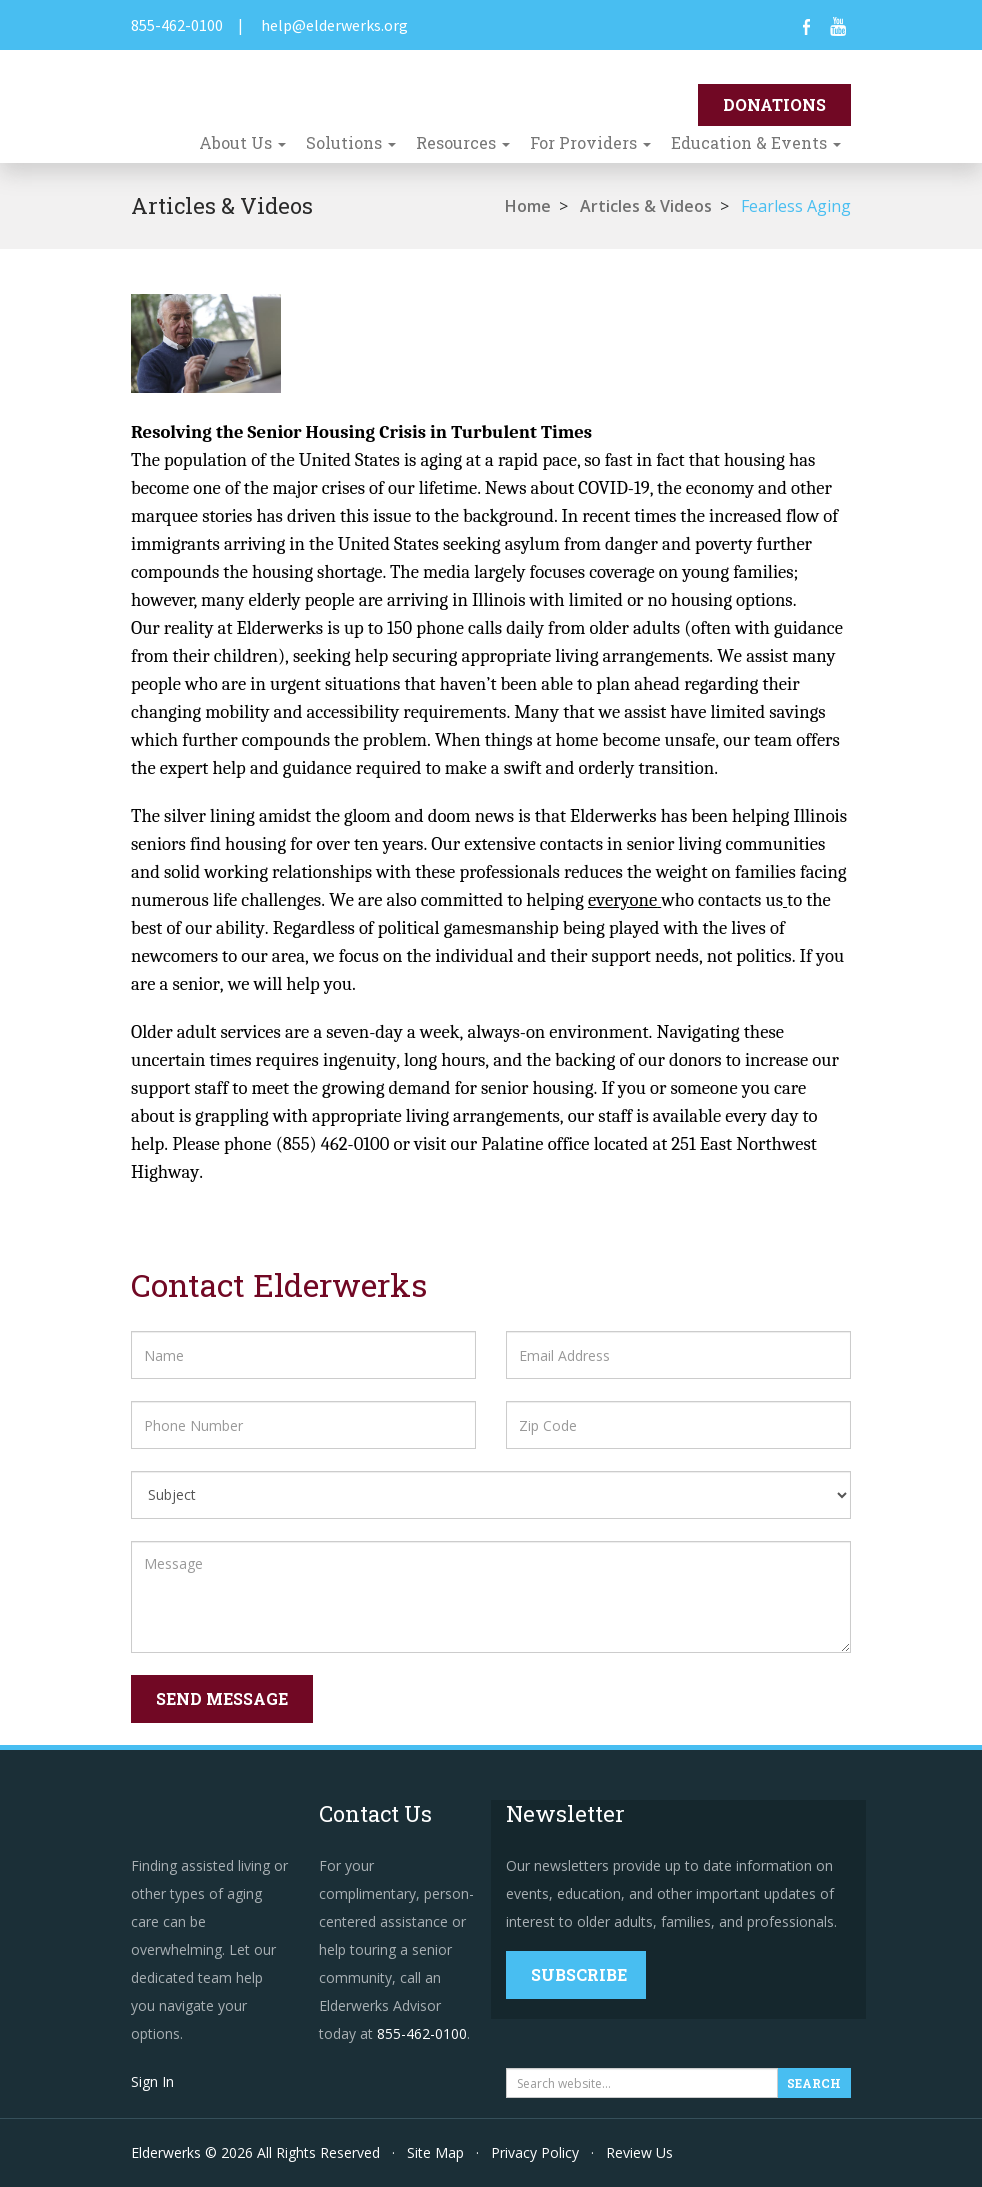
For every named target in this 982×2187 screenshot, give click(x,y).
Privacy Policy (535, 2152)
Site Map (435, 2152)
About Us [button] (242, 142)
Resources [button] (463, 142)
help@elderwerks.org (334, 25)
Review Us (639, 2152)
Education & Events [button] (756, 142)
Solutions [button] (351, 142)
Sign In (152, 2081)
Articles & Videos (646, 206)
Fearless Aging (796, 206)
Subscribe (579, 1974)
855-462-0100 (177, 25)
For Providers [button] (590, 142)
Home (528, 206)
